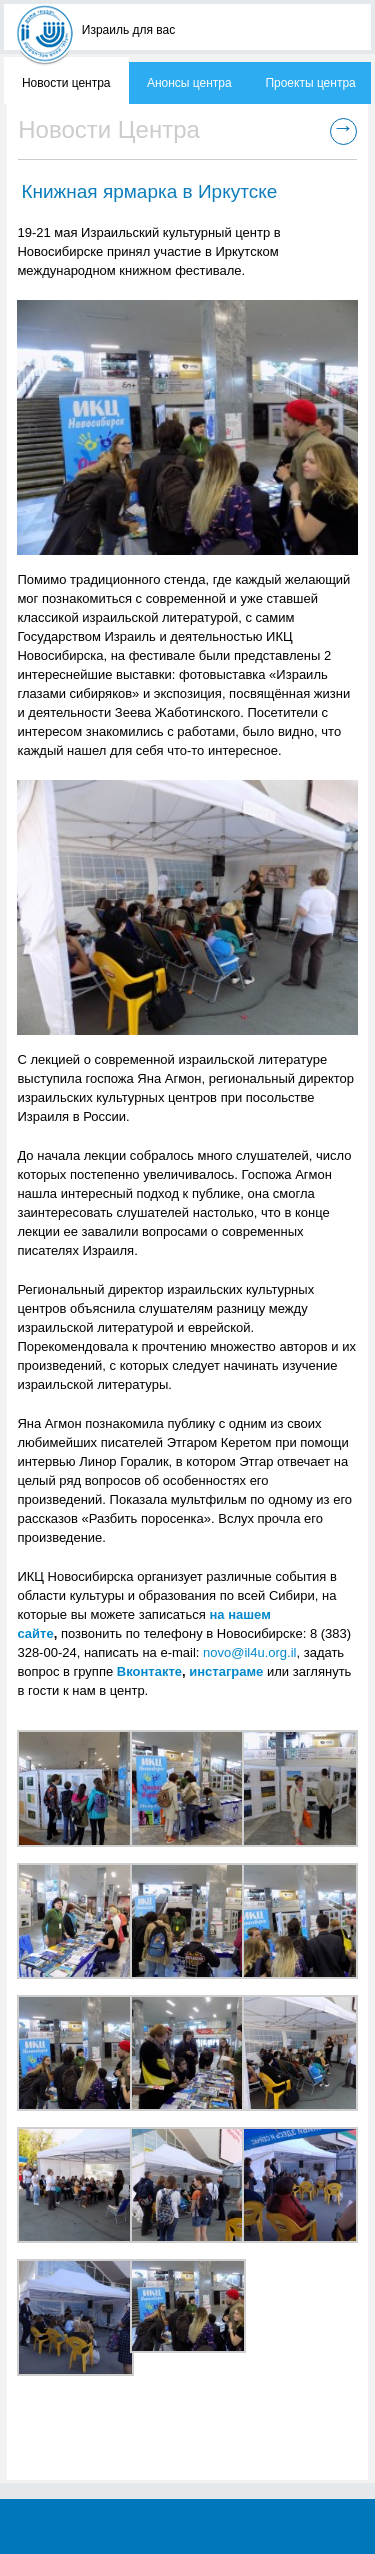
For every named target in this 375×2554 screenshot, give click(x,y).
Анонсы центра (189, 83)
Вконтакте (149, 1671)
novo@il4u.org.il (249, 1652)
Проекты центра (310, 83)
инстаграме (226, 1671)
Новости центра (66, 83)
